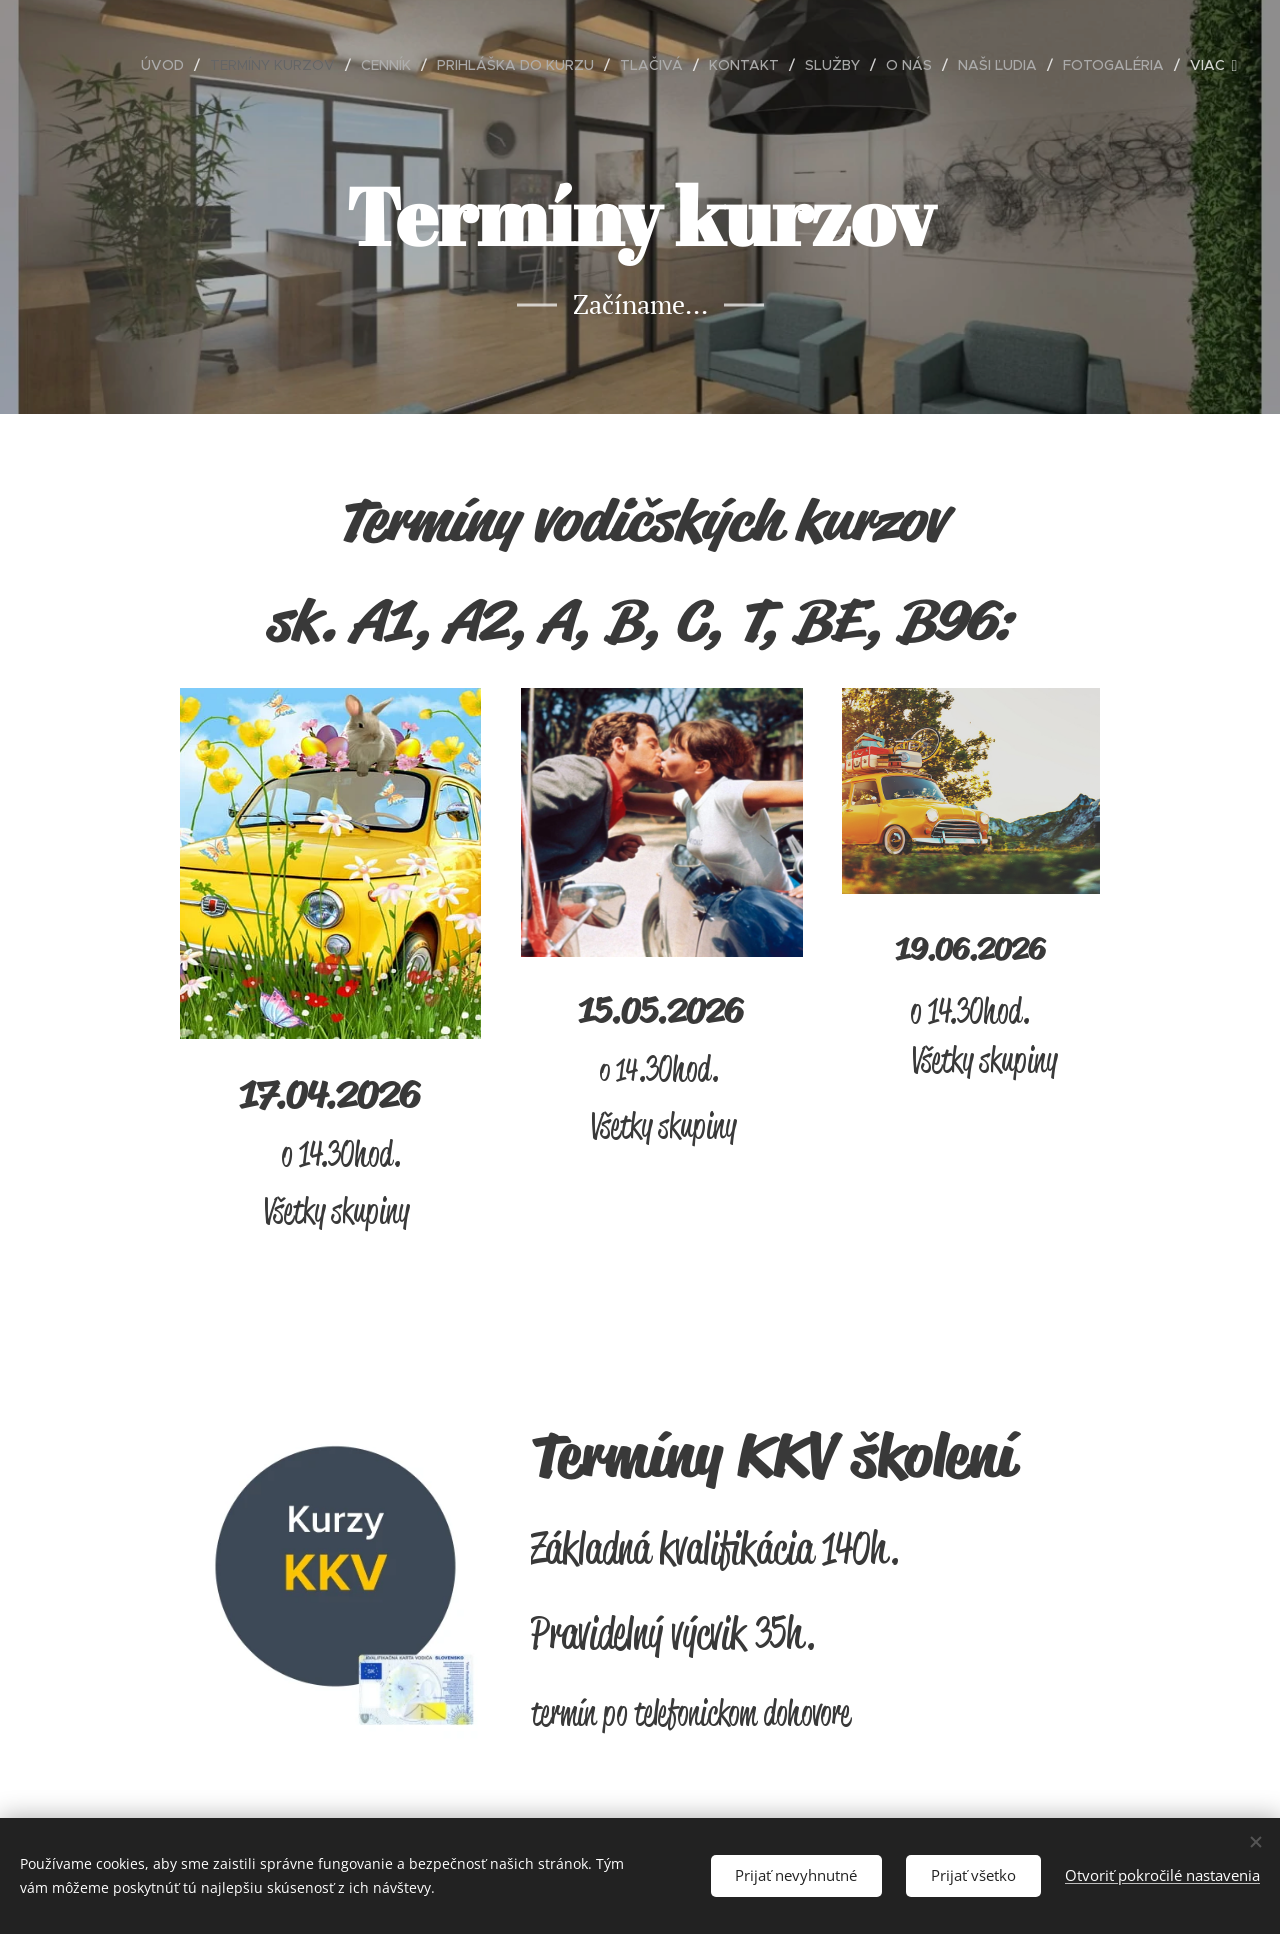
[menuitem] (168, 65)
